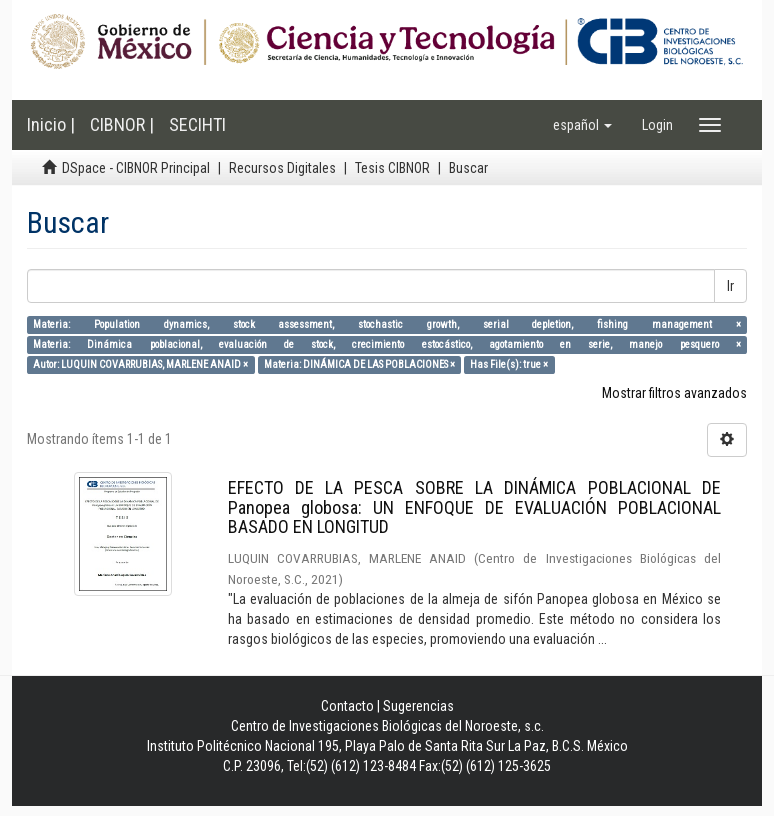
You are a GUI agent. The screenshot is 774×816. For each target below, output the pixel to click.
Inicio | (51, 124)
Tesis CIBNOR (392, 168)
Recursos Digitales (282, 168)
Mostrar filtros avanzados (674, 393)
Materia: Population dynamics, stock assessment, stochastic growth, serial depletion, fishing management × (386, 324)
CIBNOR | (122, 124)
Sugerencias (418, 706)
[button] (582, 125)
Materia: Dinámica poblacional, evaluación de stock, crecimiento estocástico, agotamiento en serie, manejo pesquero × (386, 344)
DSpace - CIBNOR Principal (136, 168)
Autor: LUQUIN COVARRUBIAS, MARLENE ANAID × (140, 364)
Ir (730, 286)
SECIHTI (197, 124)
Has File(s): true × (509, 364)
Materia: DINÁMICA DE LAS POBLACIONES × (359, 364)
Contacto (347, 706)
